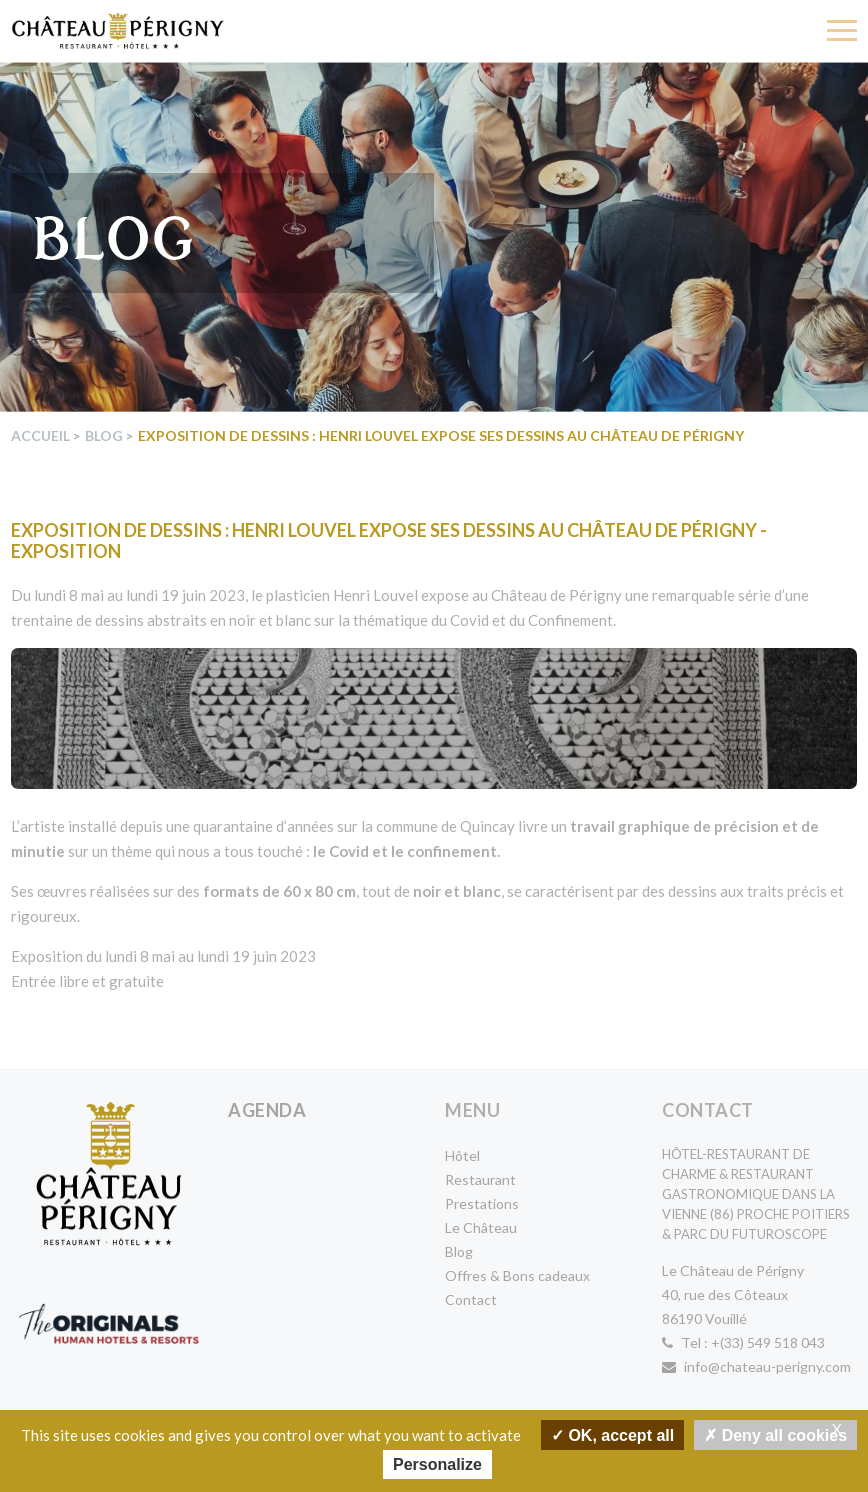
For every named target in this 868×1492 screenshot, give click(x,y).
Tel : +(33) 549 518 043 (743, 1342)
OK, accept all (612, 1434)
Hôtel (462, 1155)
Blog (104, 435)
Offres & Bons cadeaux (517, 1275)
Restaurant (480, 1179)
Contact (471, 1299)
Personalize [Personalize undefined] (437, 1464)
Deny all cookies (775, 1434)
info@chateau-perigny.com (756, 1366)
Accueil (40, 435)
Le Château (481, 1227)
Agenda (267, 1110)
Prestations (482, 1203)
